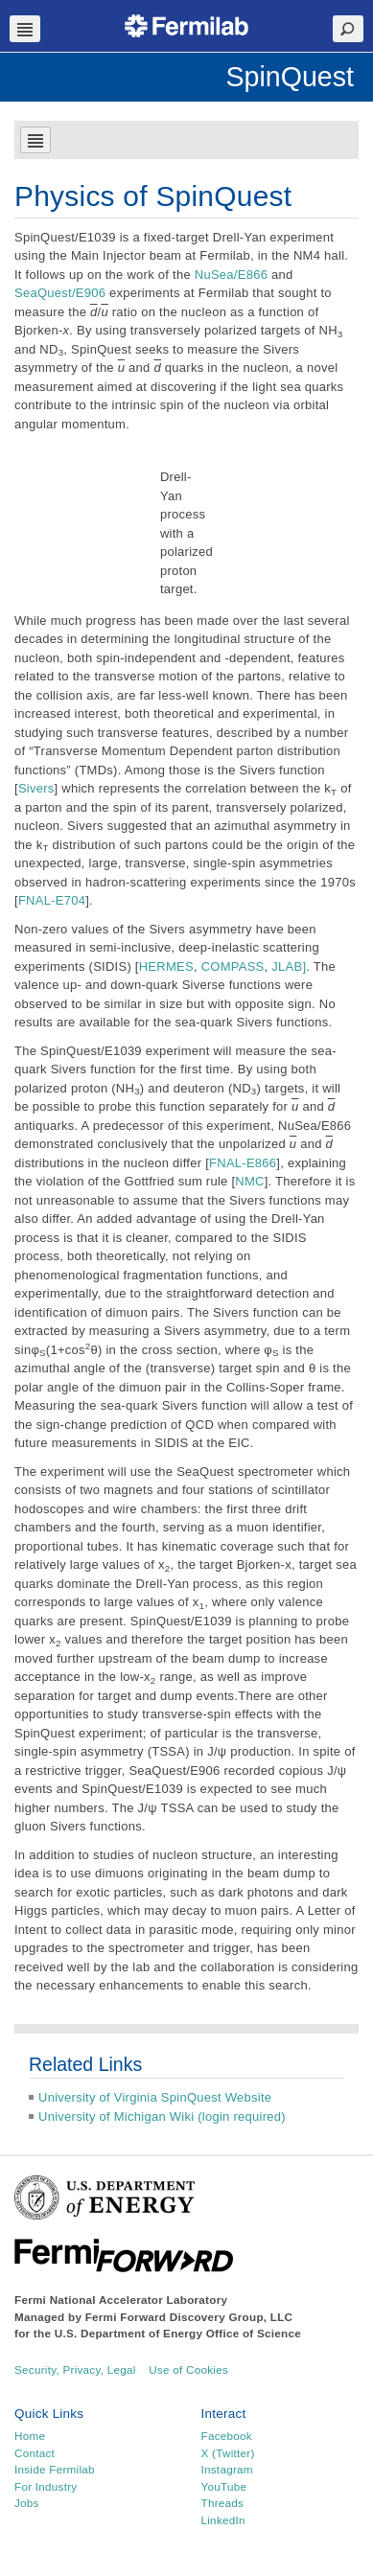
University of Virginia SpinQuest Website (154, 2097)
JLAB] (288, 966)
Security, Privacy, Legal (75, 2369)
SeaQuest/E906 (59, 293)
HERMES (166, 966)
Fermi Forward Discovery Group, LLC (189, 2317)
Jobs (26, 2502)
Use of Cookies (188, 2369)
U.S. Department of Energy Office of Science (178, 2333)
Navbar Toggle (25, 28)
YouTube (224, 2486)
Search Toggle (348, 28)
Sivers (36, 788)
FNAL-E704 (51, 900)
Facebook (226, 2435)
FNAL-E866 (242, 1163)
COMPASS (233, 966)
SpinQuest (289, 76)
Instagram (227, 2469)
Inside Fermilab (54, 2469)
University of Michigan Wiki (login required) (162, 2116)
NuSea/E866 (231, 274)
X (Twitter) (228, 2453)
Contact (34, 2453)
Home (29, 2435)
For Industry (45, 2486)
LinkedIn (223, 2520)
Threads (223, 2502)
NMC (249, 1181)
